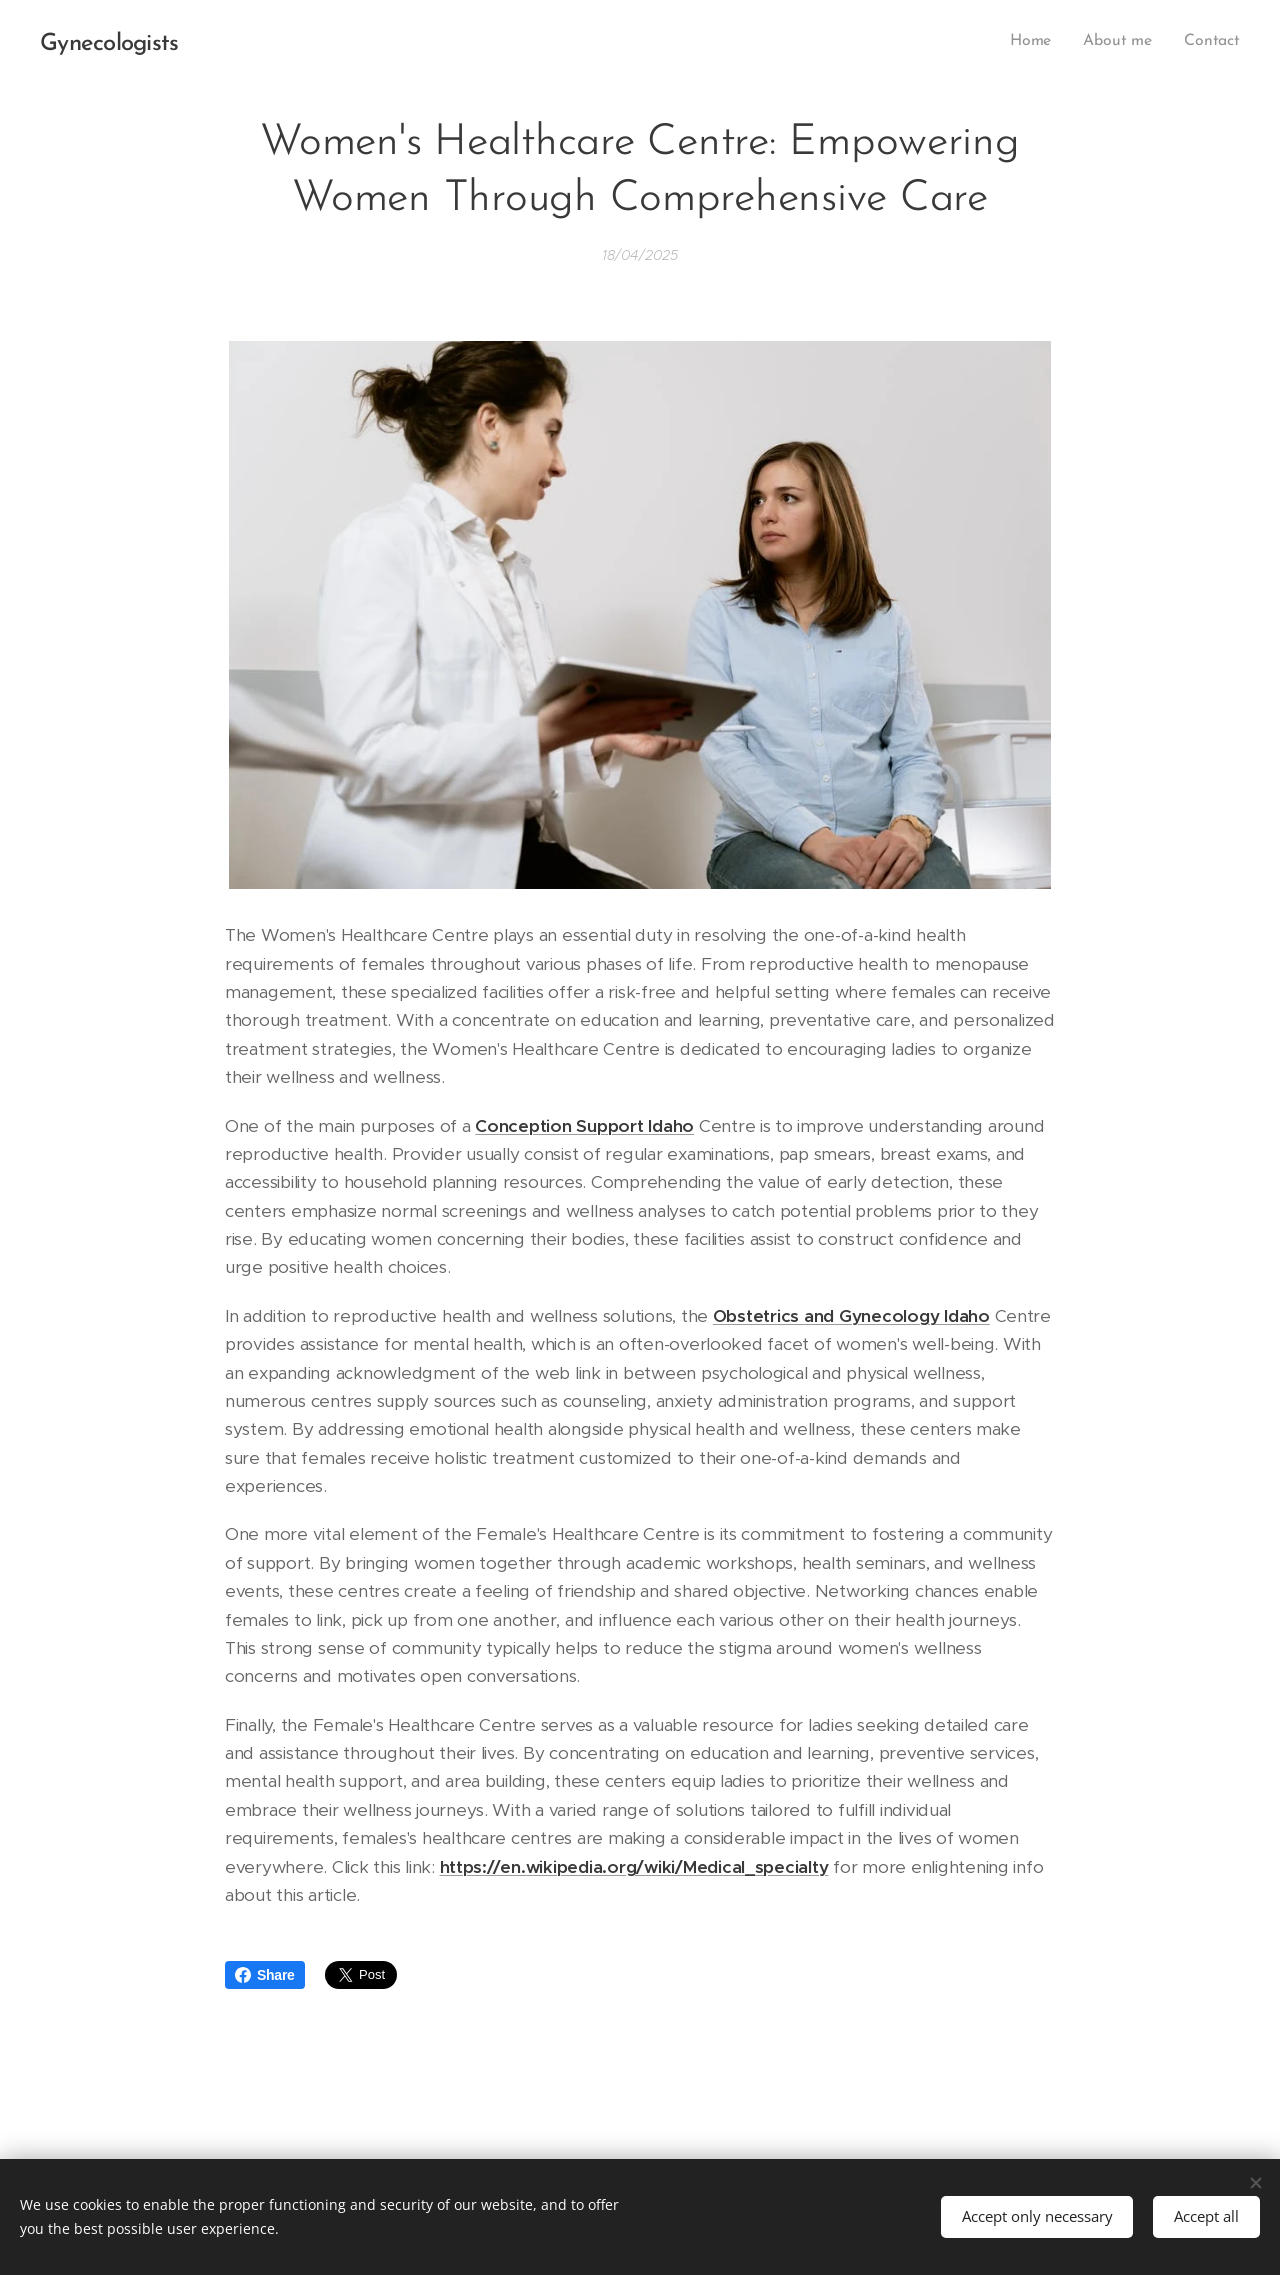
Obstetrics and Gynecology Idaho (851, 1316)
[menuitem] (1039, 41)
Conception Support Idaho (584, 1125)
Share (265, 1975)
